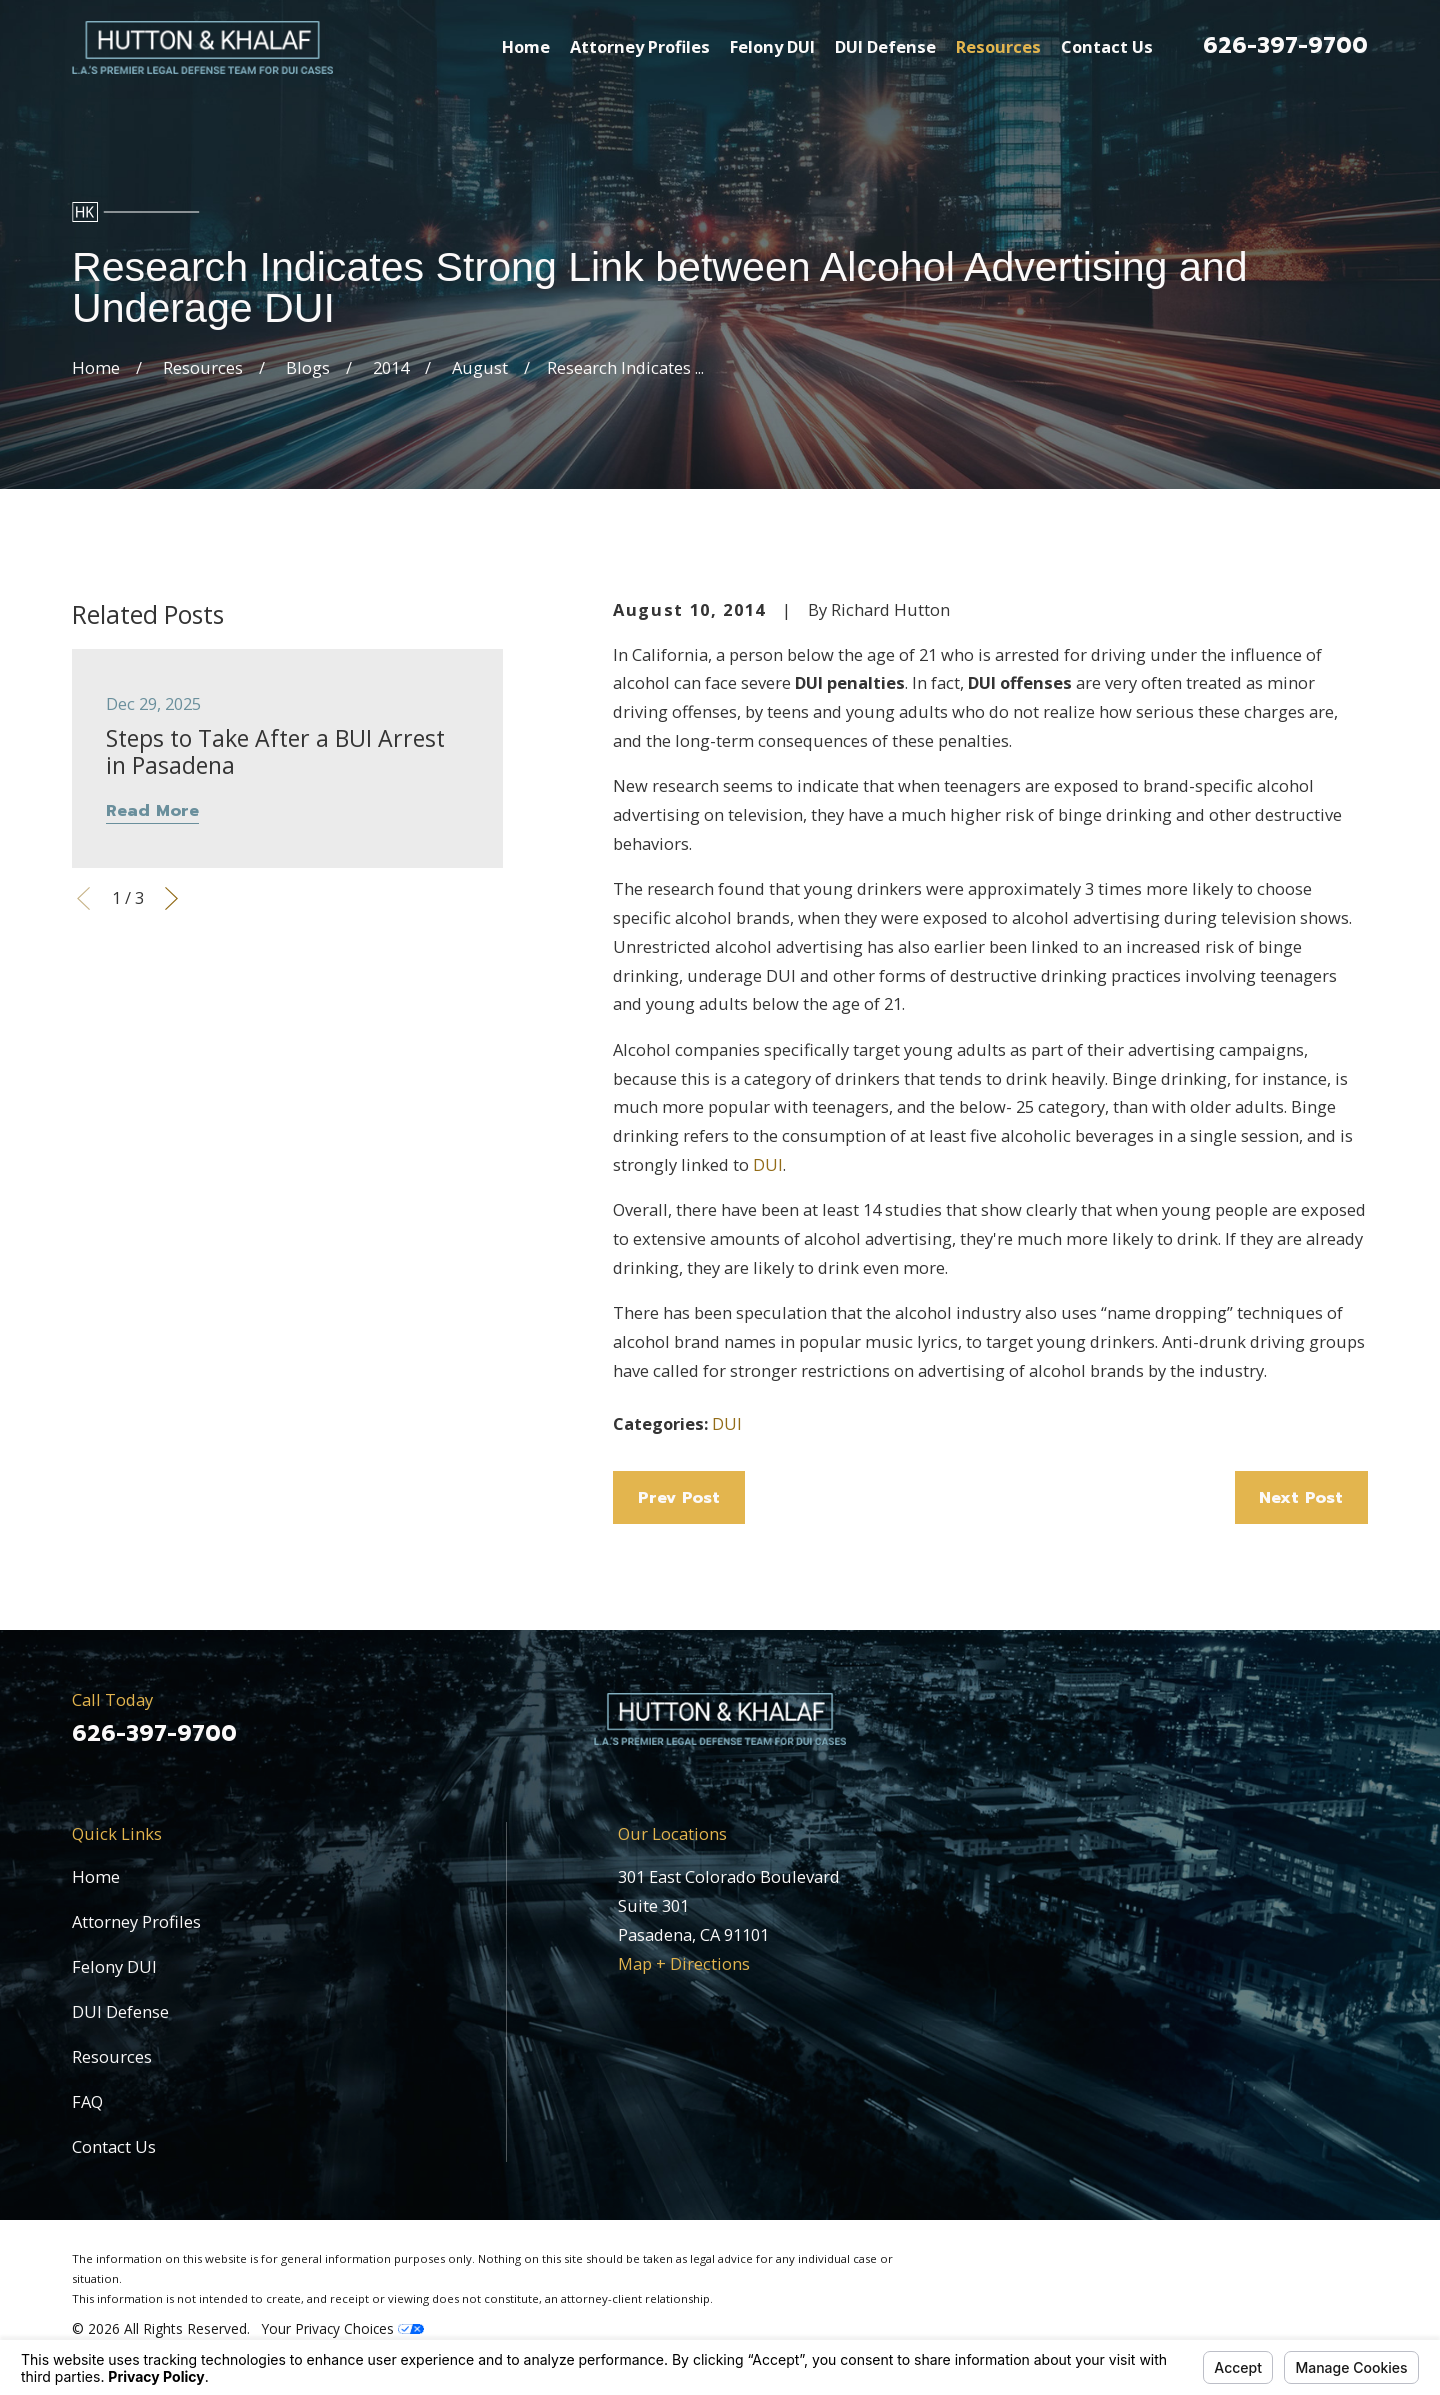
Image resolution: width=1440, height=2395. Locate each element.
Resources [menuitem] (998, 46)
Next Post (1301, 1497)
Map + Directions (684, 1963)
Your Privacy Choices (343, 2328)
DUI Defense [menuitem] (885, 46)
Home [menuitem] (526, 46)
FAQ (87, 2101)
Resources (112, 2056)
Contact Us (114, 2146)
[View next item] (171, 898)
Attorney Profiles (136, 1921)
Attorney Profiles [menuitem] (640, 46)
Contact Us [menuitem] (1107, 46)
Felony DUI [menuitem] (772, 46)
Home (96, 1876)
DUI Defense (120, 2011)
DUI (768, 1164)
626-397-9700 (1285, 45)
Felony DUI (114, 1966)
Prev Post (679, 1497)
